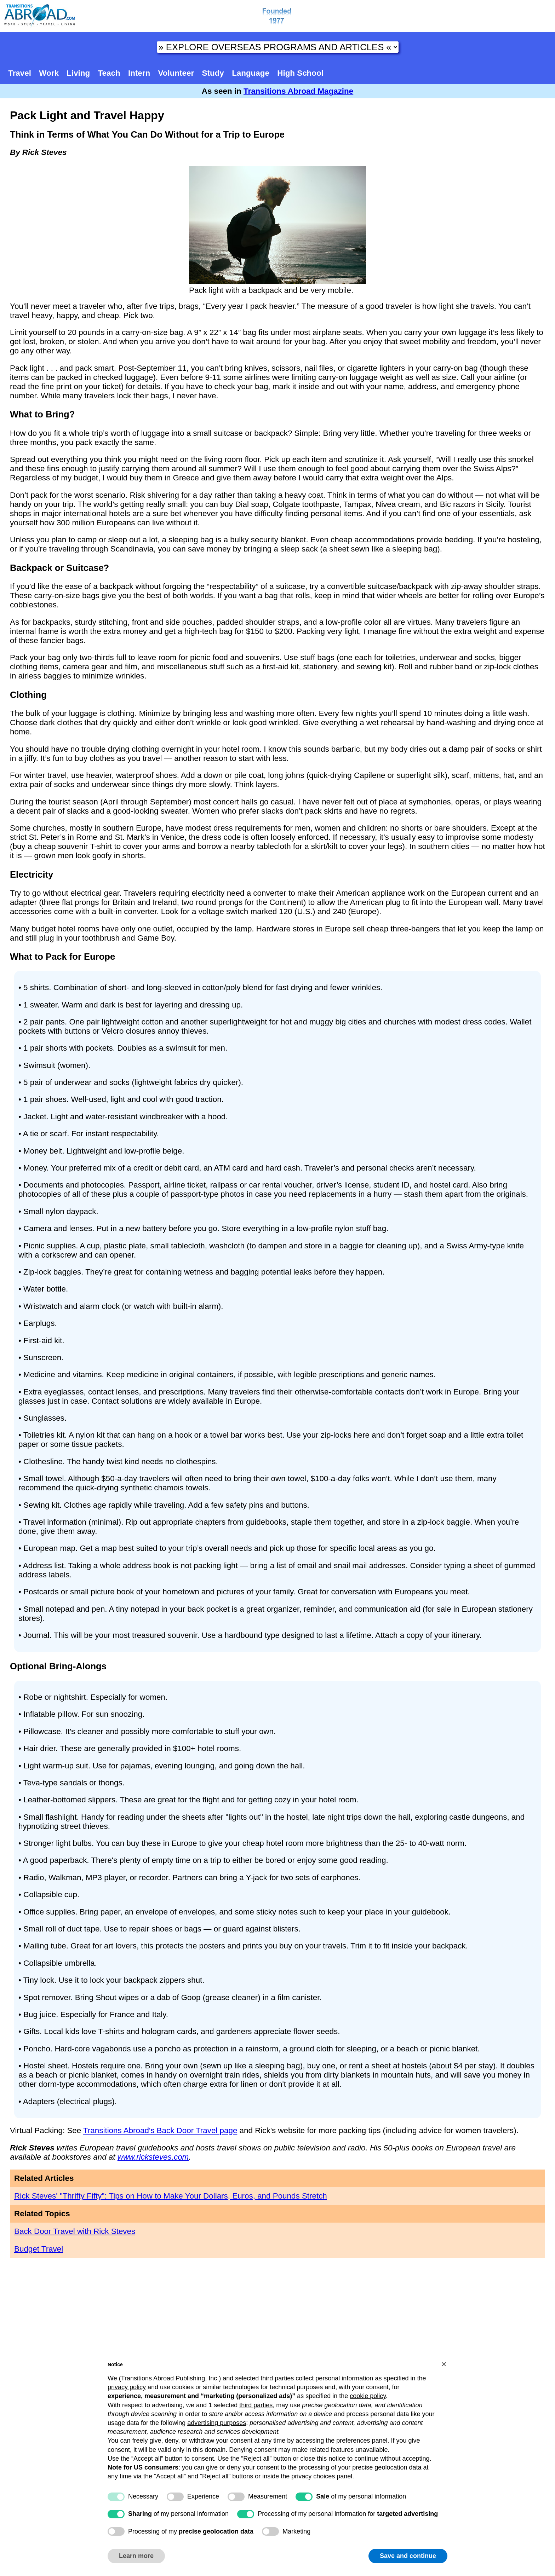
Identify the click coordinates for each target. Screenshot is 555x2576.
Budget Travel (38, 2249)
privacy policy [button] (127, 2387)
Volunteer (176, 73)
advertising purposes (216, 2422)
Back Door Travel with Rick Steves (74, 2231)
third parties (256, 2405)
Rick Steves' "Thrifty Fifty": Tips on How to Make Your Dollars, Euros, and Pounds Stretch (170, 2195)
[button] (444, 2364)
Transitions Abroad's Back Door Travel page (160, 2130)
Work (49, 73)
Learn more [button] (136, 2555)
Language (250, 73)
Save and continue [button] (408, 2555)
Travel (19, 73)
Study (213, 73)
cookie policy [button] (368, 2395)
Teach (109, 73)
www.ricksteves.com (153, 2157)
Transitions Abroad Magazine (298, 91)
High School (300, 73)
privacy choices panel (321, 2476)
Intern (139, 73)
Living (78, 73)
